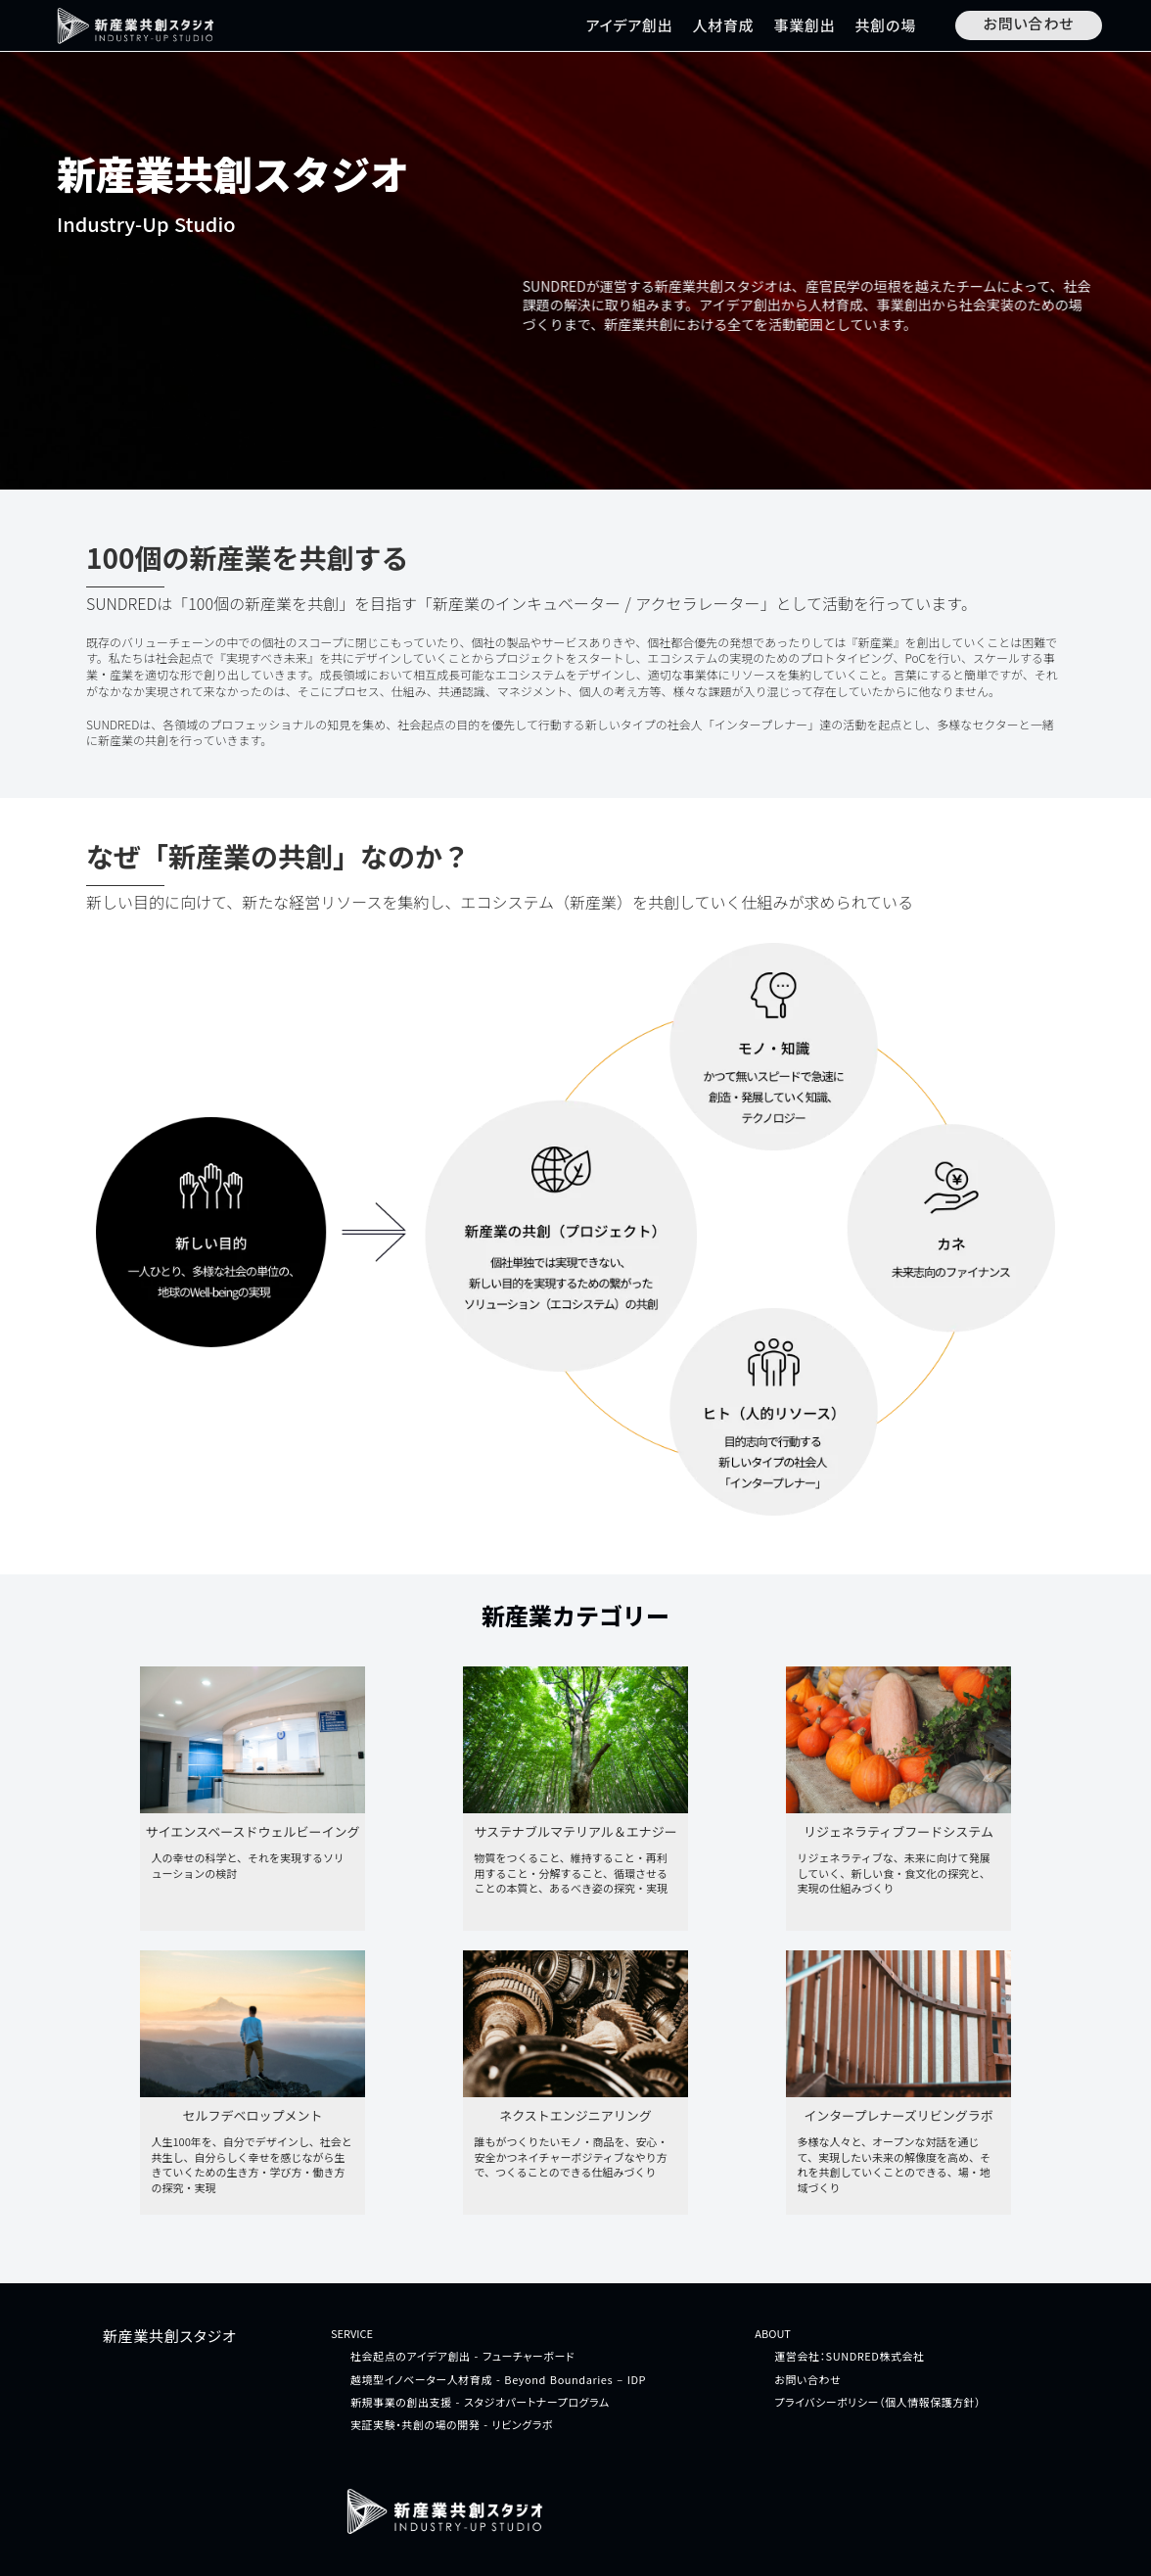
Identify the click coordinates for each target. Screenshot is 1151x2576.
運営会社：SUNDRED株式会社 (849, 2356)
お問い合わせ (807, 2379)
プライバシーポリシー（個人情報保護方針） (877, 2402)
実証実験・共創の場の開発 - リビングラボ (451, 2424)
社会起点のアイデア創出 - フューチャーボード (462, 2356)
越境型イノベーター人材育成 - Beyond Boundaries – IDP (498, 2379)
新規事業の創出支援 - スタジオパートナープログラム (480, 2402)
